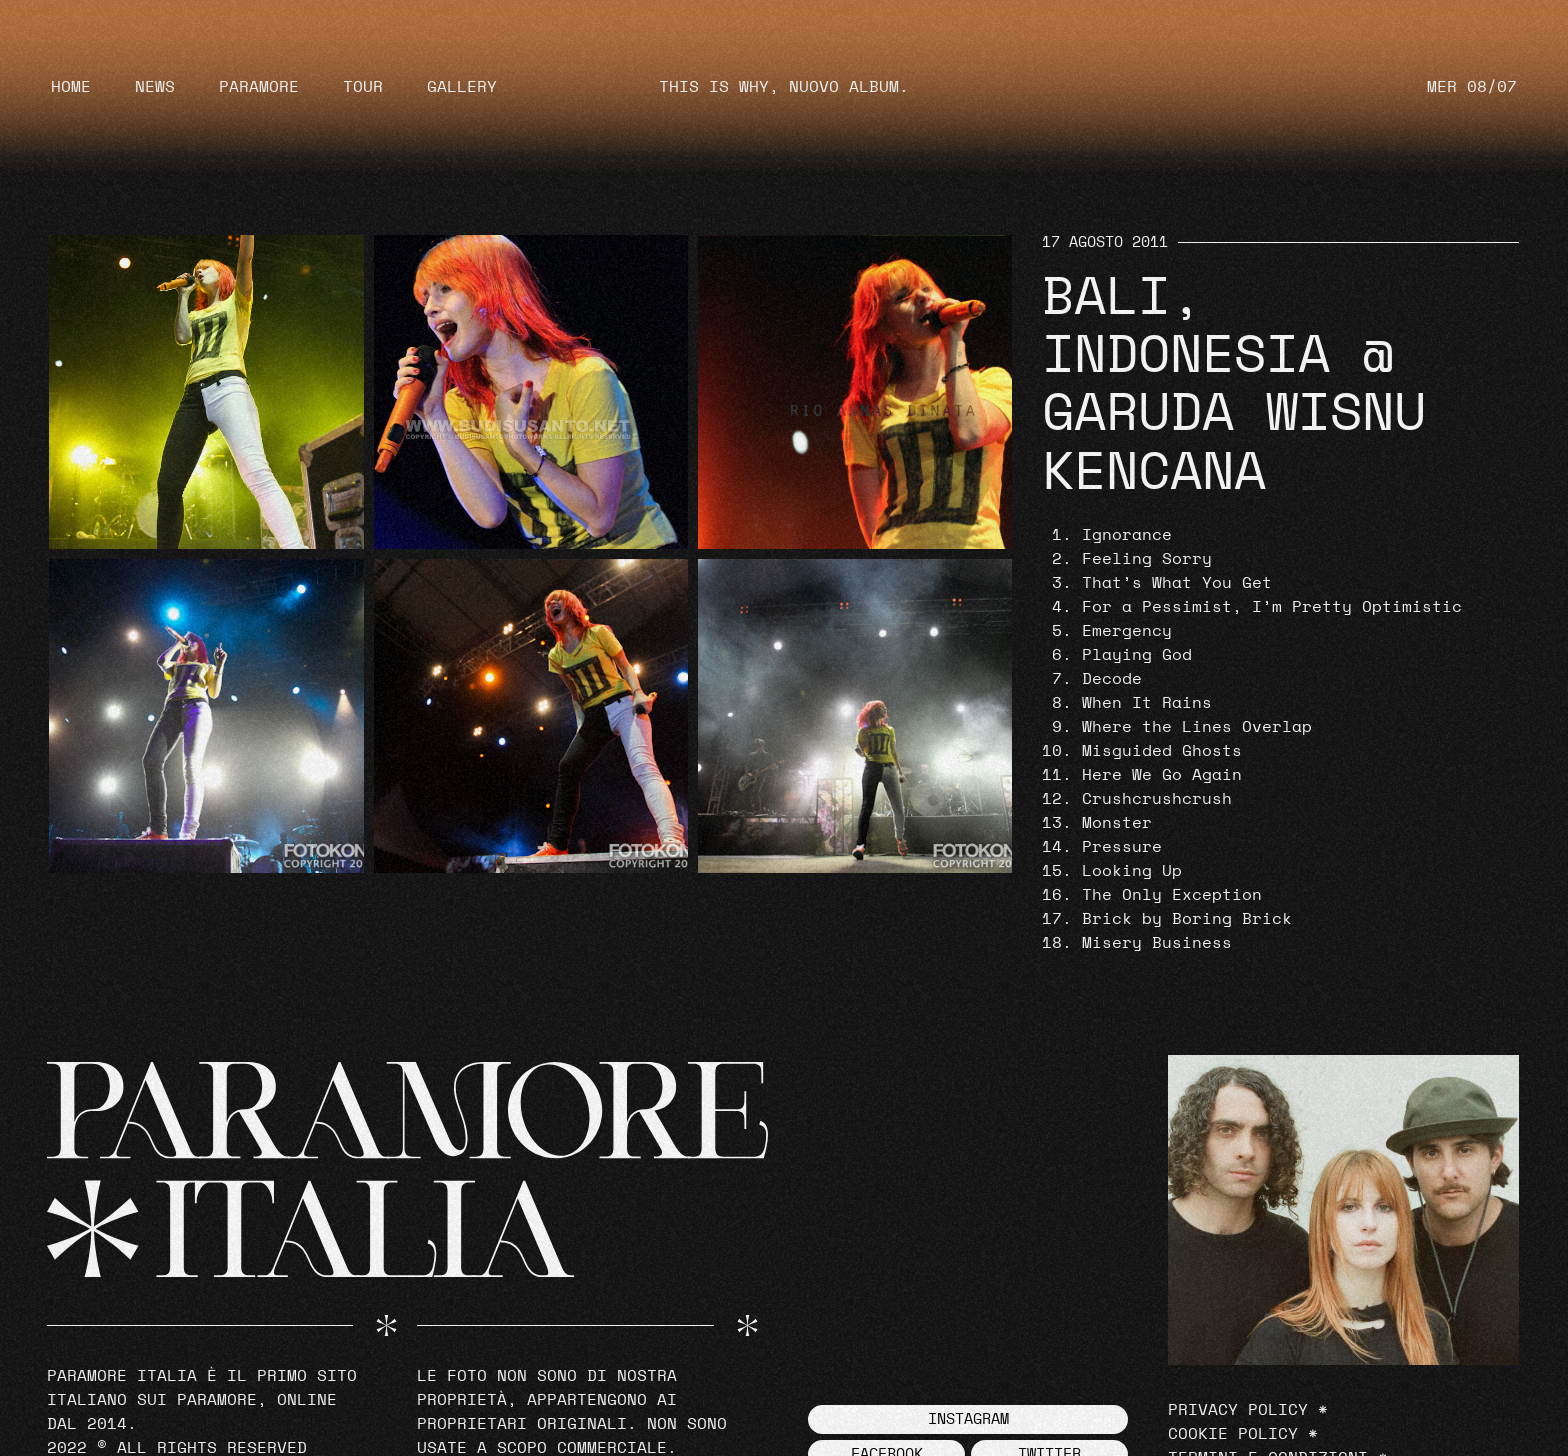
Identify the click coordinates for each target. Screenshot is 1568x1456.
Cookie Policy (1233, 1434)
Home (71, 87)
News (155, 87)
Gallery (462, 87)
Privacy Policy (1238, 1410)
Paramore (259, 87)
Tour (363, 87)
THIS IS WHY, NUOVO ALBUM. (784, 87)
